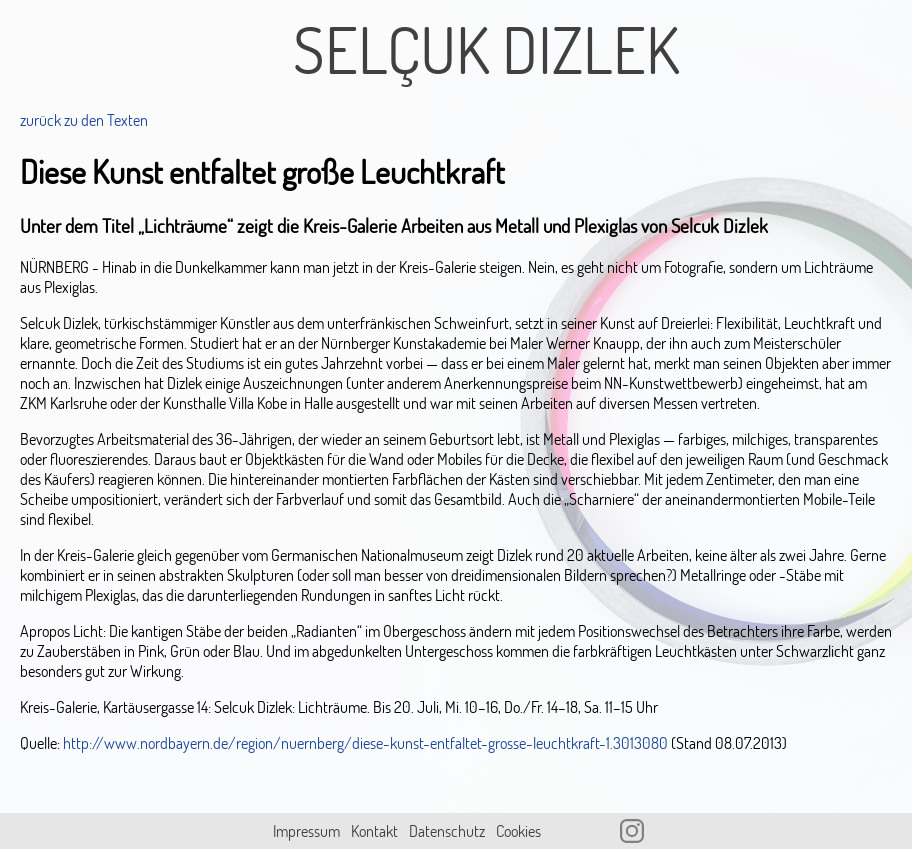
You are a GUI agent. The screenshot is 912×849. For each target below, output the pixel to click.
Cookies (518, 831)
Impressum (306, 831)
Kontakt (374, 831)
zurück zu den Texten (84, 120)
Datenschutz (447, 831)
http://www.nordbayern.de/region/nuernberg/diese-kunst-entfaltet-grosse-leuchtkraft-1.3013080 (365, 743)
